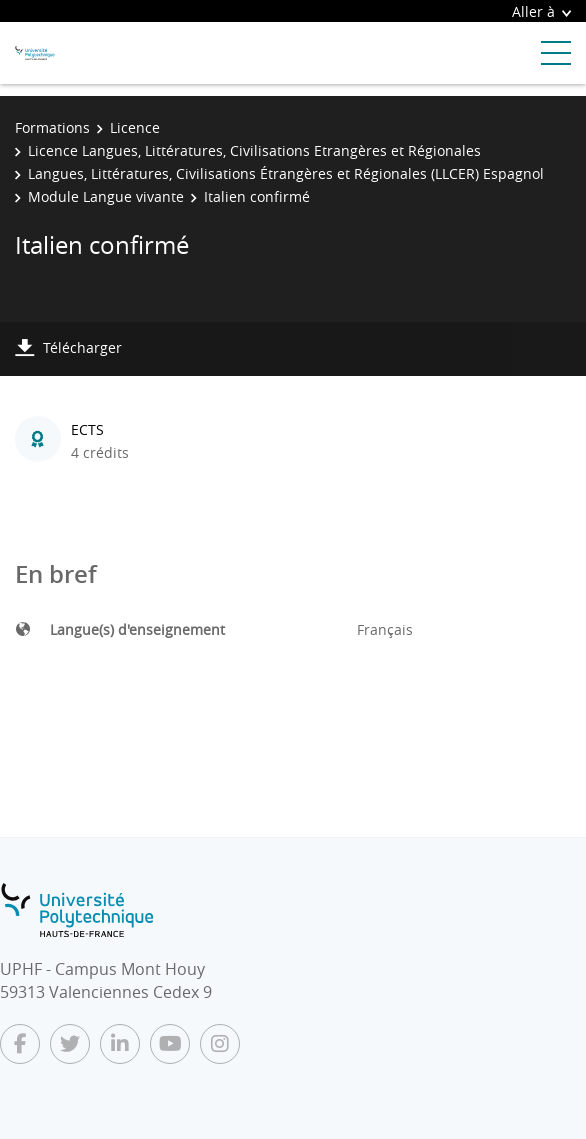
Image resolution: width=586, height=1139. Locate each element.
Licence (135, 127)
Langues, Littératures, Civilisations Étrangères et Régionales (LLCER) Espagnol (286, 173)
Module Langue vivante (106, 196)
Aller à (541, 11)
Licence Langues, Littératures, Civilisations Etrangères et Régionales (254, 150)
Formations (52, 127)
